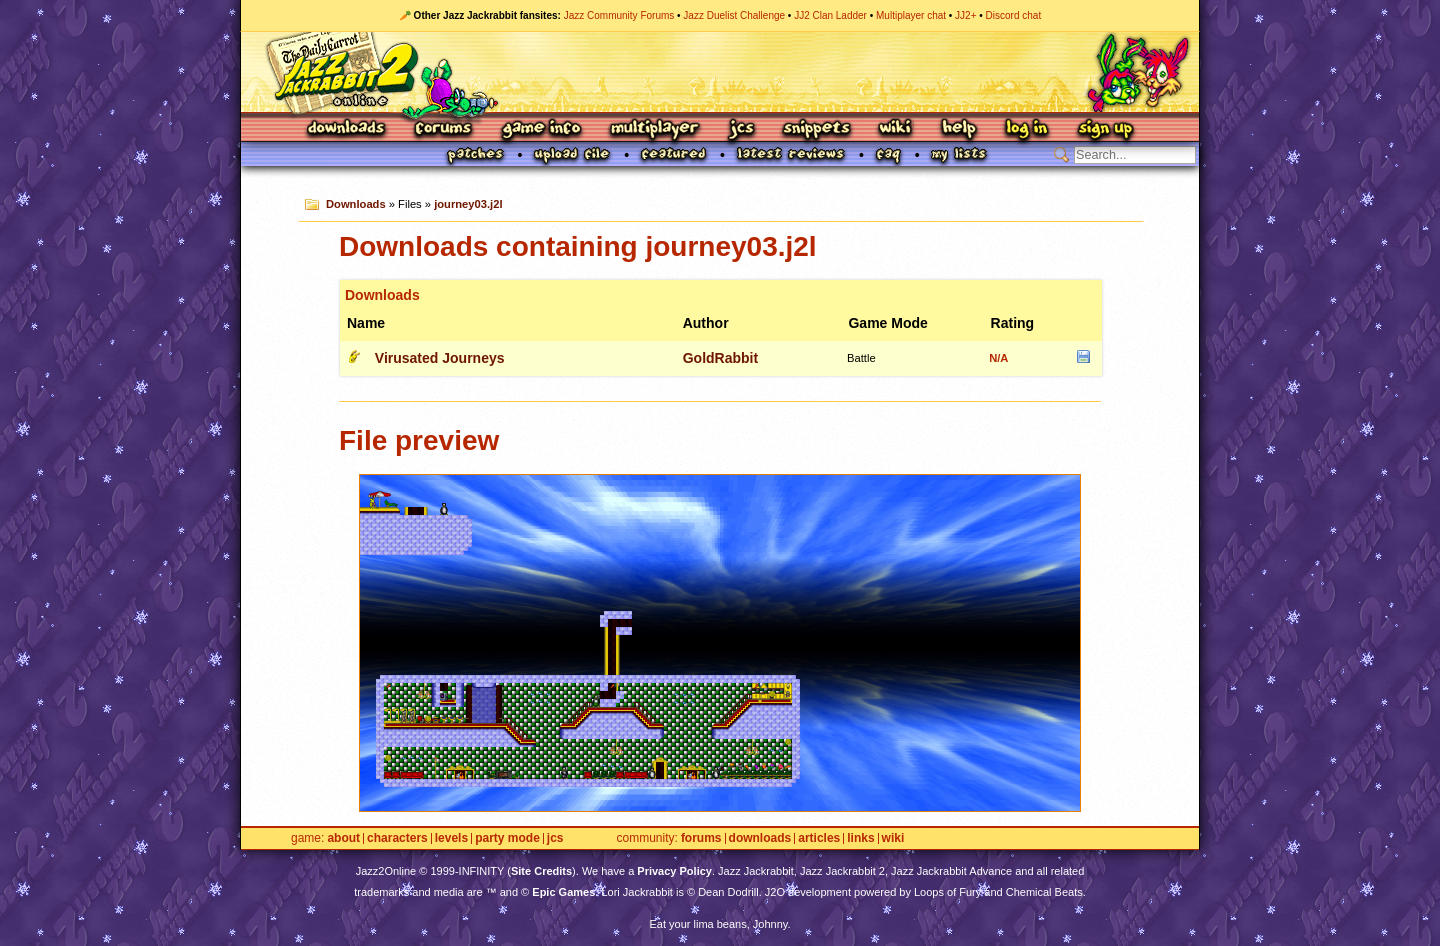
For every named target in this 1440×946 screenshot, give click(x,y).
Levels (451, 838)
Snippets (817, 129)
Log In (1027, 129)
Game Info (541, 129)
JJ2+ (965, 15)
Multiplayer (654, 129)
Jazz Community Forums (619, 15)
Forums (444, 129)
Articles (819, 838)
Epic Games (563, 892)
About (343, 838)
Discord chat (1014, 15)
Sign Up (1105, 129)
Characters (397, 838)
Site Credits (541, 871)
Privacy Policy (674, 871)
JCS (741, 129)
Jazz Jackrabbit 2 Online (719, 72)
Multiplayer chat (911, 15)
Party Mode (507, 838)
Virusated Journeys (440, 358)
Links (860, 838)
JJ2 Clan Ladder (830, 15)
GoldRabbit (720, 358)
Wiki (896, 129)
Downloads (347, 129)
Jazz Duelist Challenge (734, 15)
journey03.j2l (468, 204)
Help (959, 129)
